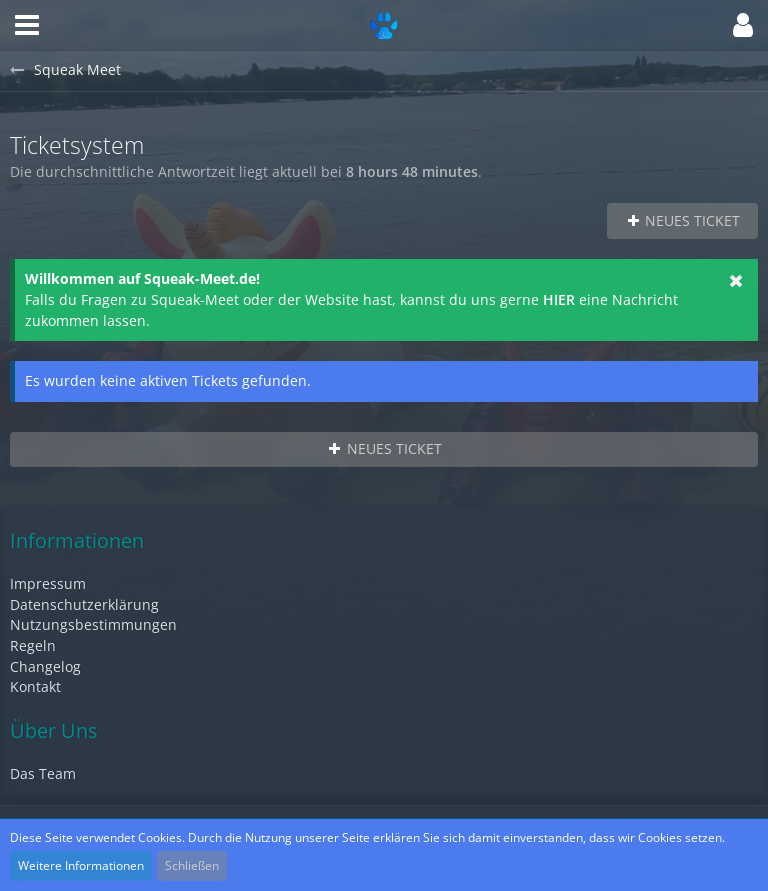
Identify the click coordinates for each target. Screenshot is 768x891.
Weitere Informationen (81, 865)
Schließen (192, 865)
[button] (27, 25)
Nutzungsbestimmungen (93, 624)
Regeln (33, 645)
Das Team (43, 773)
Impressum (48, 583)
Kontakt (35, 686)
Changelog (45, 666)
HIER (559, 299)
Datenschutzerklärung (84, 604)
